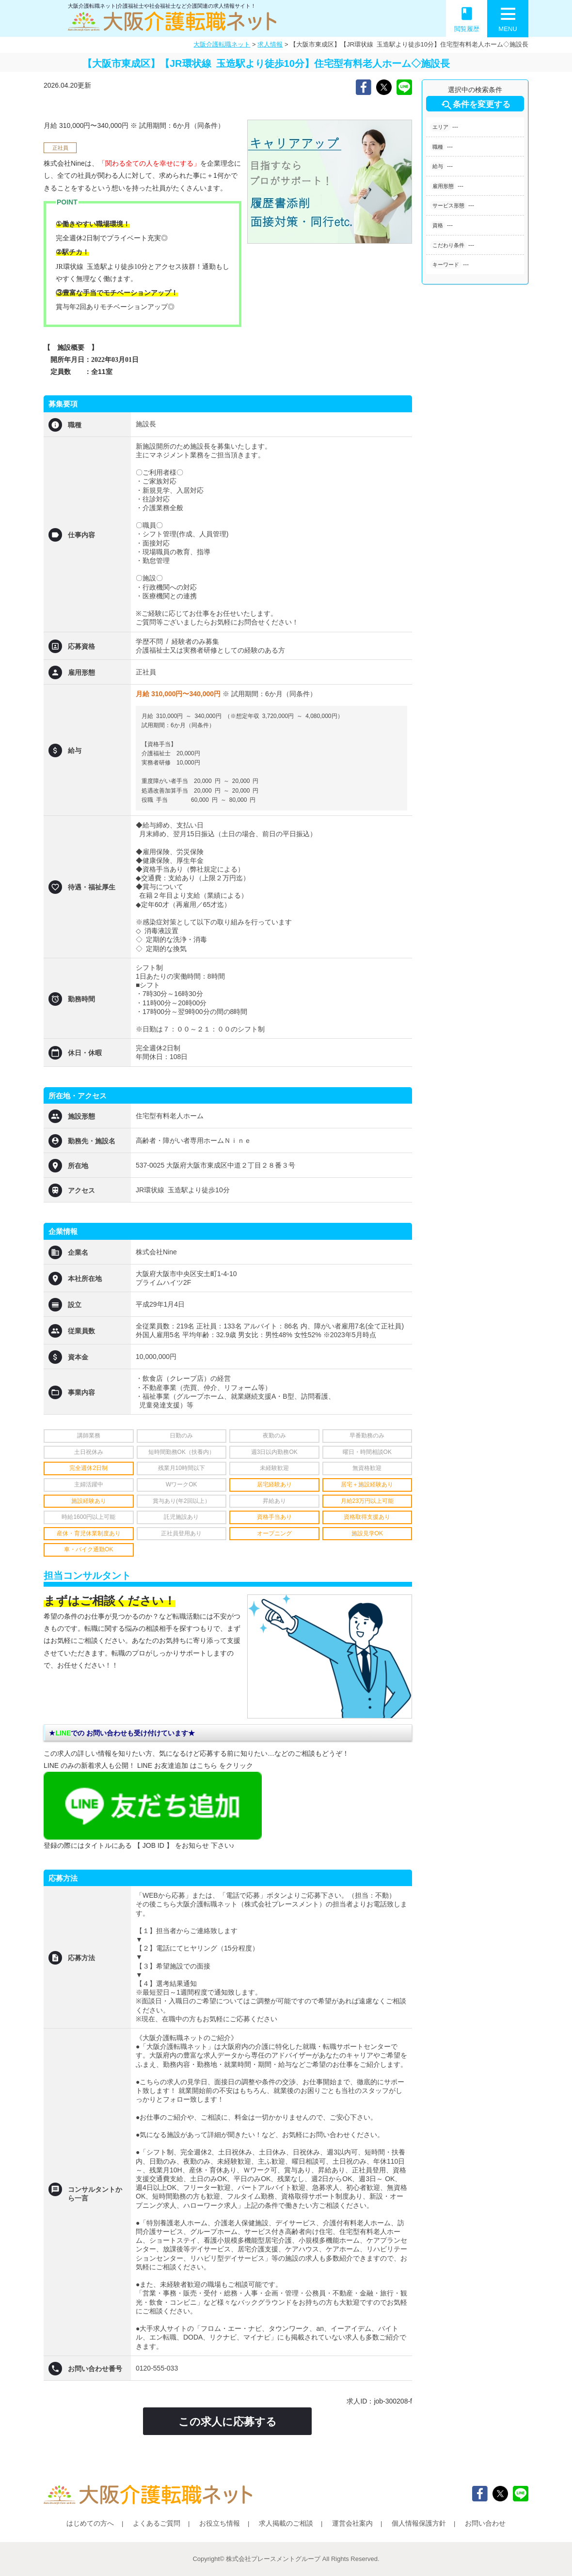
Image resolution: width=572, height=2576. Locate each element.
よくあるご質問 (156, 2523)
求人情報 (270, 44)
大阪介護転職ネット (221, 44)
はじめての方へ (90, 2523)
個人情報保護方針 (419, 2523)
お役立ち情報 (219, 2523)
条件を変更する (475, 105)
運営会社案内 (352, 2523)
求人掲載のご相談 (286, 2523)
